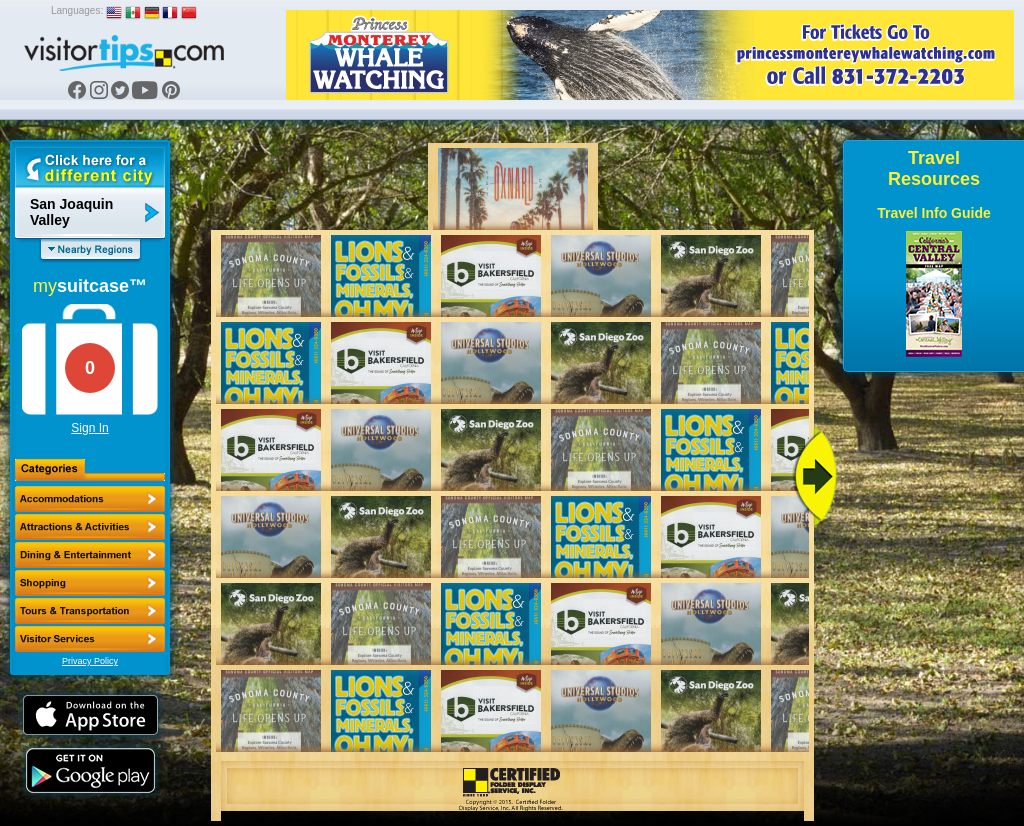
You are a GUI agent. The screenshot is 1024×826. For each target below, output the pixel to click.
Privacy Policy (90, 661)
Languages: (77, 10)
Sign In (89, 428)
